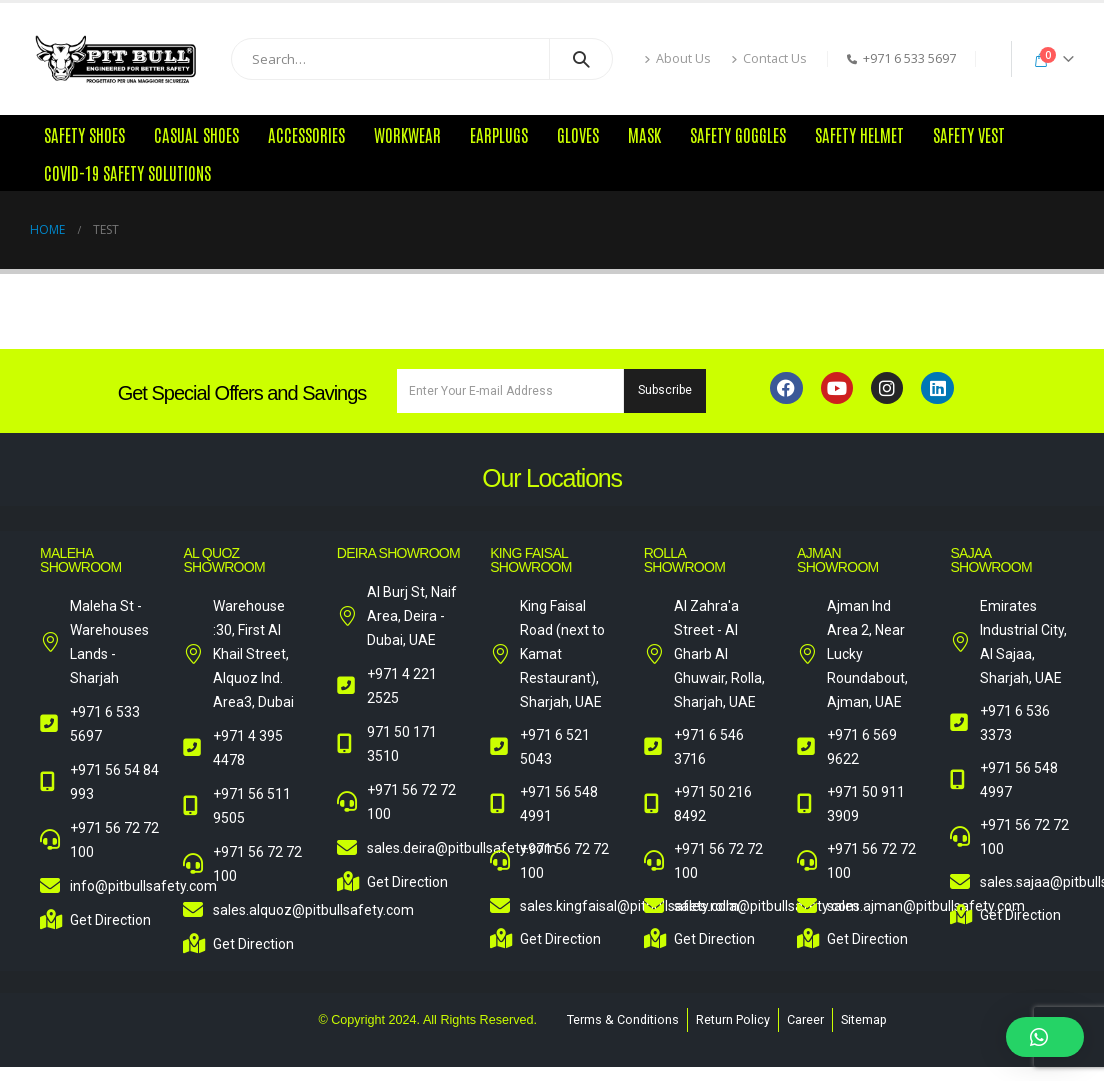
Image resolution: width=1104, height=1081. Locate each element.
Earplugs (499, 134)
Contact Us (769, 58)
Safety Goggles (738, 134)
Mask (644, 134)
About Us (677, 58)
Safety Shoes (84, 134)
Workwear (407, 134)
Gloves (578, 134)
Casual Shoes (196, 134)
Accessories (306, 134)
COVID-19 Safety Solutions (127, 172)
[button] (1045, 1037)
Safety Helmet (859, 134)
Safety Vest (969, 134)
